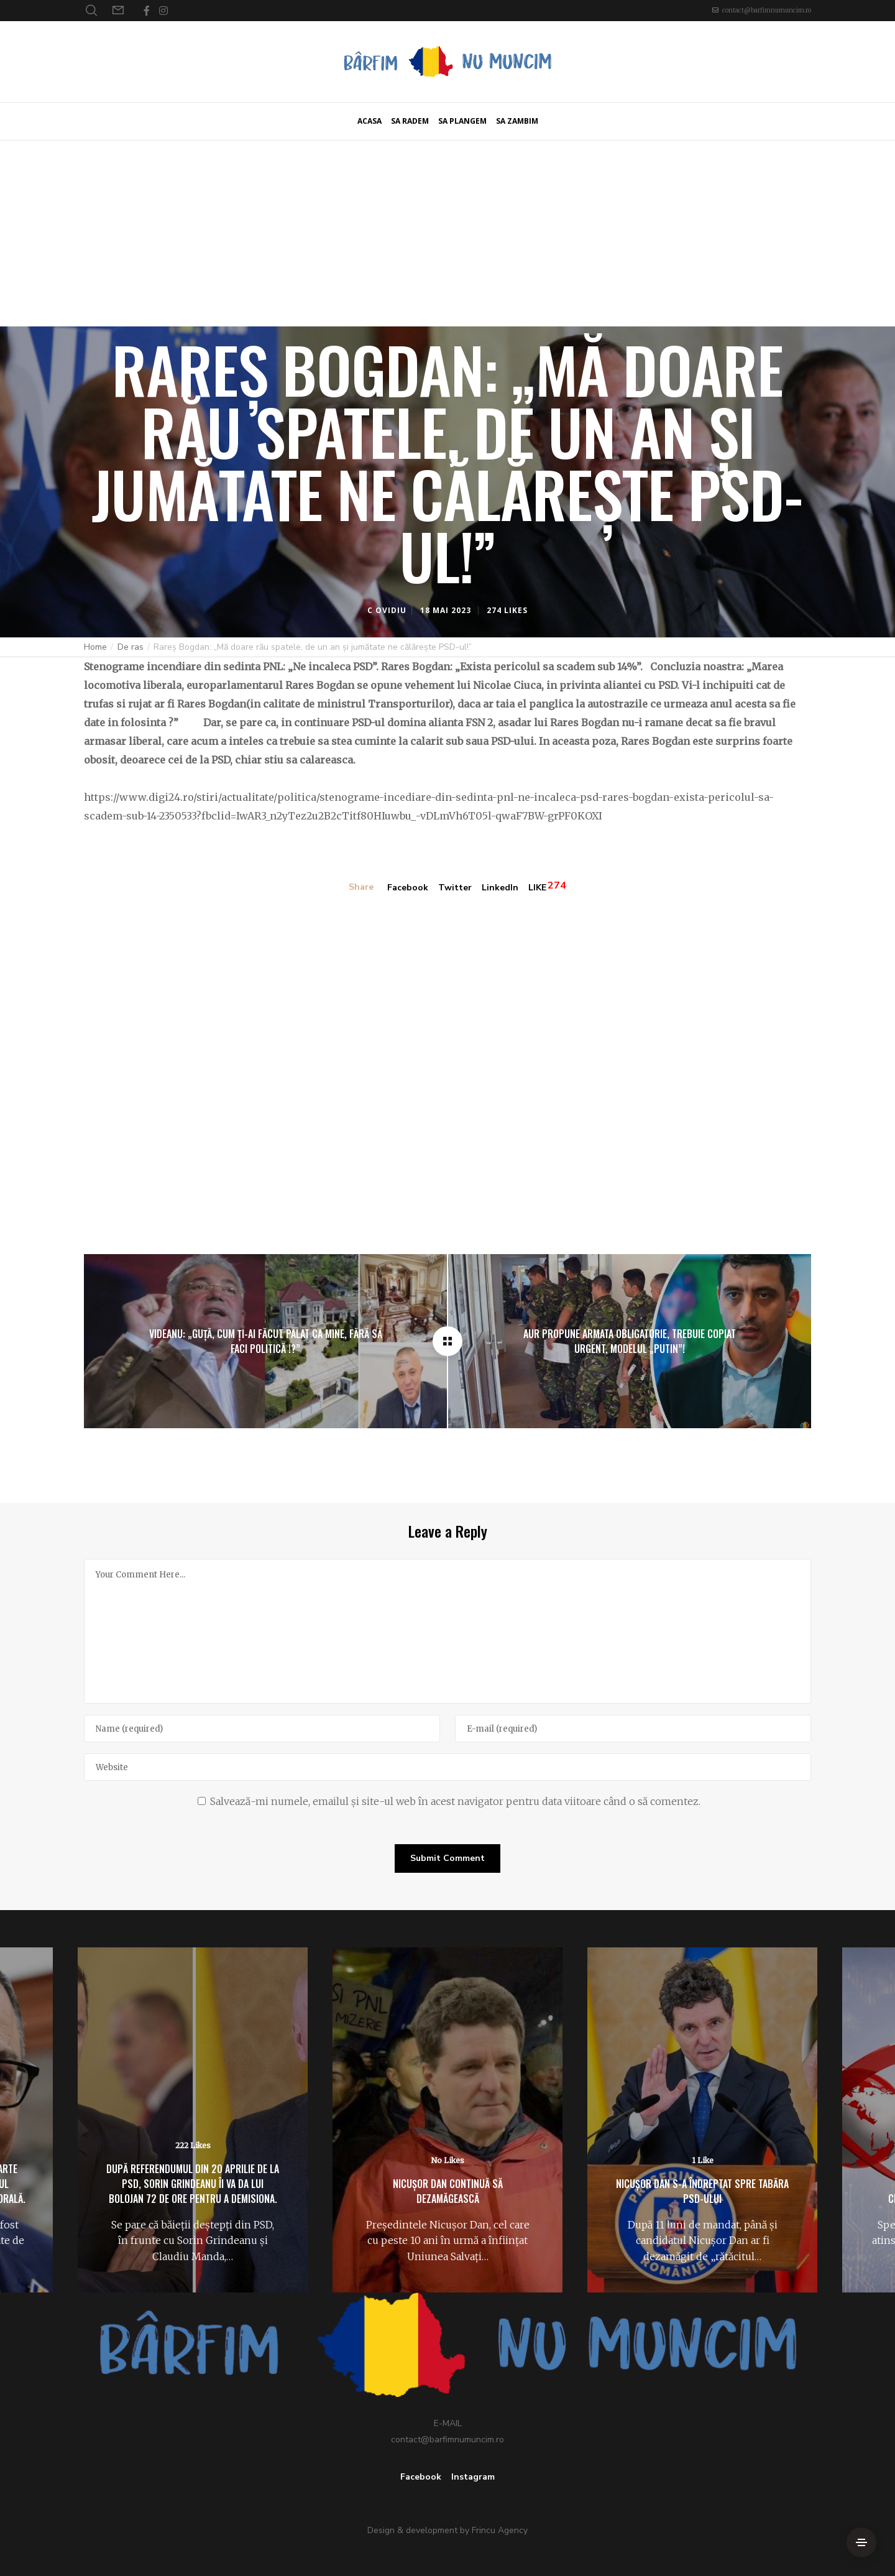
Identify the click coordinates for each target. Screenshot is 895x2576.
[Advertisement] (447, 233)
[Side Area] (861, 2542)
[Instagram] (163, 11)
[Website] (447, 1767)
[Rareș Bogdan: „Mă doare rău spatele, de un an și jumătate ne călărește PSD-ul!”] (447, 1341)
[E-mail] (633, 1728)
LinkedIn (500, 887)
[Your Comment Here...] (447, 1631)
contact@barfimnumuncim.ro (766, 10)
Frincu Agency (500, 2530)
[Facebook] (147, 11)
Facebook (407, 887)
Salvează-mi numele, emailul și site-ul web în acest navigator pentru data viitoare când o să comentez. (455, 1801)
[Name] (262, 1728)
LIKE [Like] (537, 887)
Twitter (455, 887)
